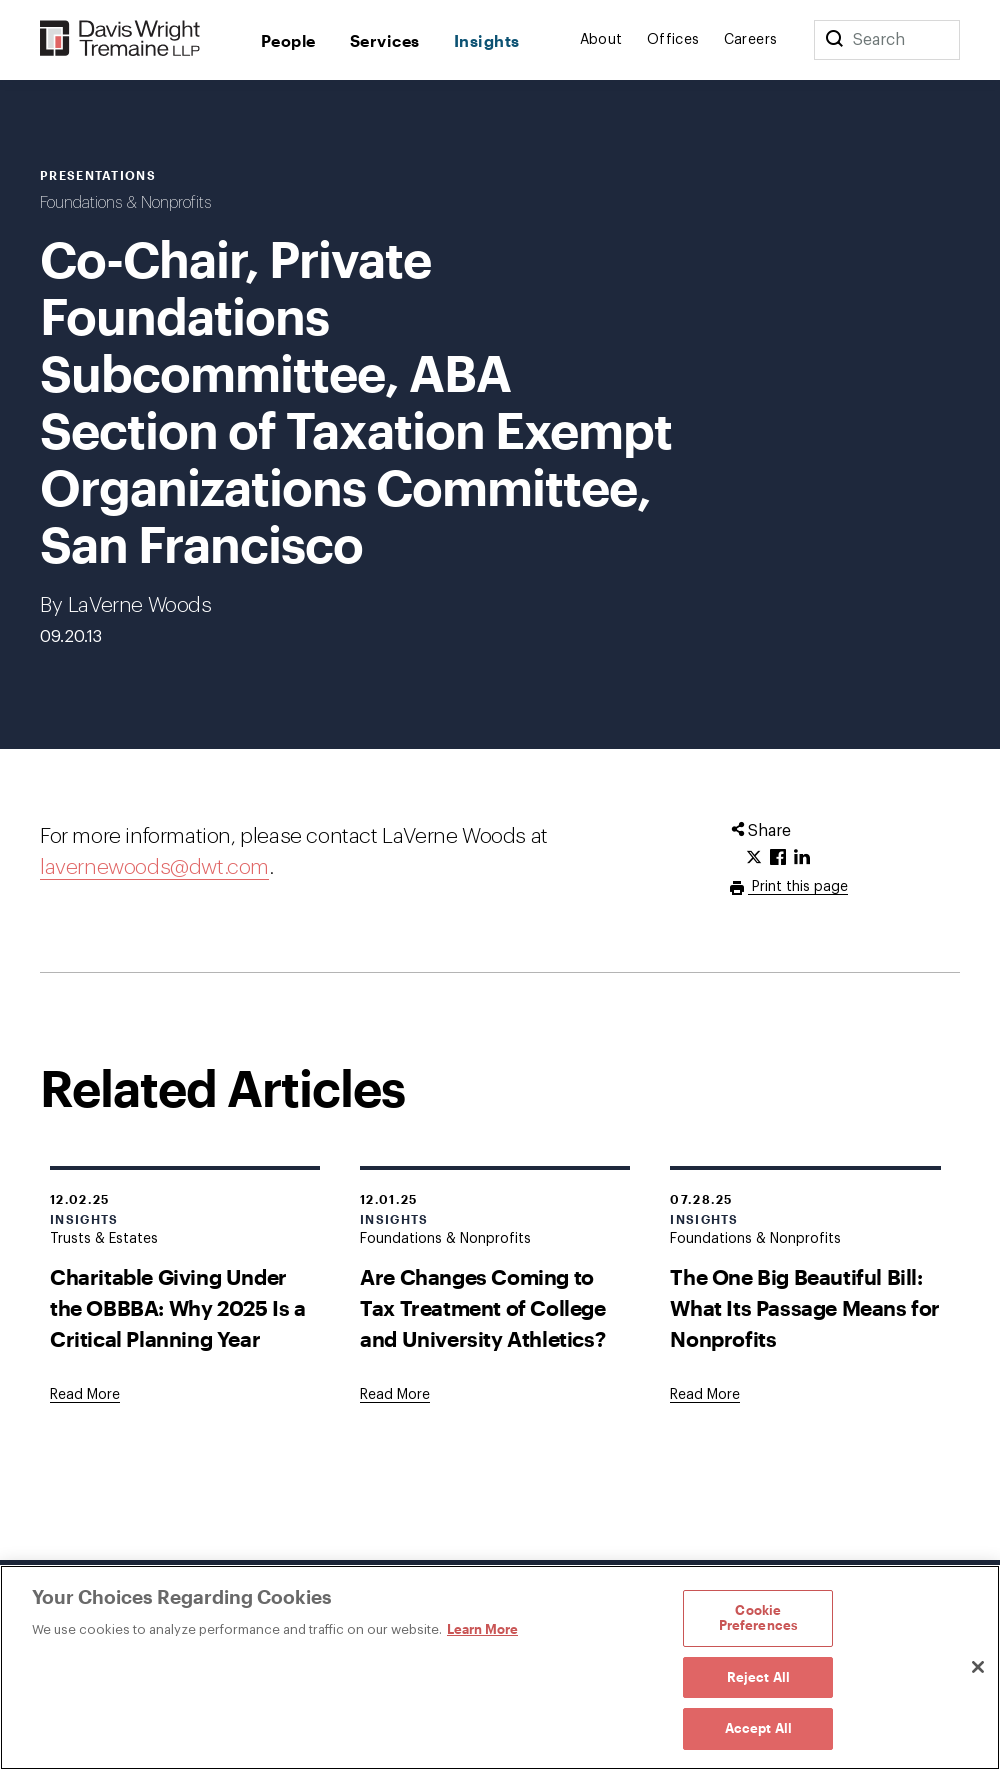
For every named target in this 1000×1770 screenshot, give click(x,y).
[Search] (834, 40)
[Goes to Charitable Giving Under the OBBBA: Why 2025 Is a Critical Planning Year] (85, 1395)
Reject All (758, 1677)
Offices (673, 40)
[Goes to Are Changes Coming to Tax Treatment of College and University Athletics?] (395, 1395)
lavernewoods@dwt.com (154, 867)
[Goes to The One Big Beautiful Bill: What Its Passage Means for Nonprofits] (705, 1395)
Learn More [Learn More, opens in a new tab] (482, 1629)
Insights (487, 40)
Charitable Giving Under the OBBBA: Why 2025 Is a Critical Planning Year (177, 1307)
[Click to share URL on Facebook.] (778, 858)
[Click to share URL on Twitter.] (754, 858)
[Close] (978, 1667)
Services (385, 40)
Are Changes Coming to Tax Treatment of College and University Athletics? (482, 1307)
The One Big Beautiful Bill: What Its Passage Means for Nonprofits (805, 1307)
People (288, 40)
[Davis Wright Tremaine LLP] (120, 39)
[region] (500, 1667)
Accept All (758, 1728)
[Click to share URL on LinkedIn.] (802, 858)
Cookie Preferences (758, 1618)
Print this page (798, 887)
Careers (751, 40)
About (601, 40)
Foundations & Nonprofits (125, 203)
